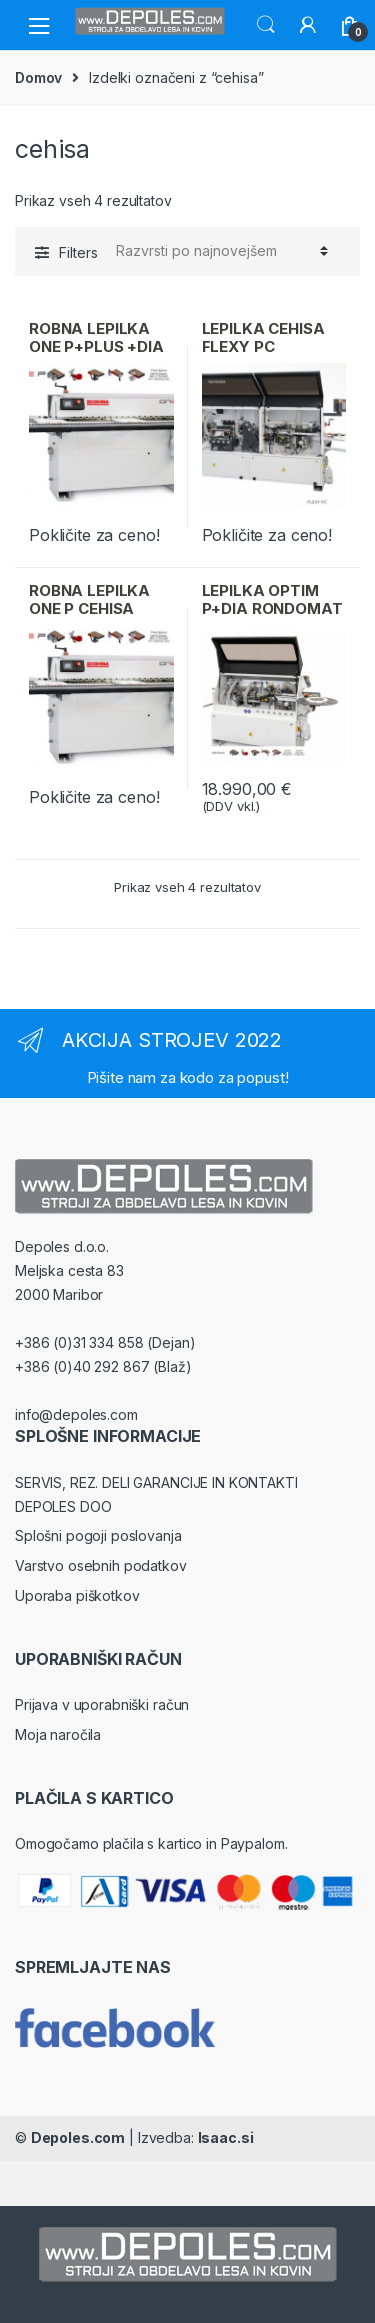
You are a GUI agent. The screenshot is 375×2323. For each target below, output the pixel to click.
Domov (38, 77)
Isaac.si (226, 2137)
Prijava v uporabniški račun (102, 1704)
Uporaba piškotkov (77, 1595)
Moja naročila (58, 1734)
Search (266, 25)
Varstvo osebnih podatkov (101, 1565)
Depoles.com (78, 2137)
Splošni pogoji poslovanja (98, 1535)
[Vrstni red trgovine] (219, 251)
